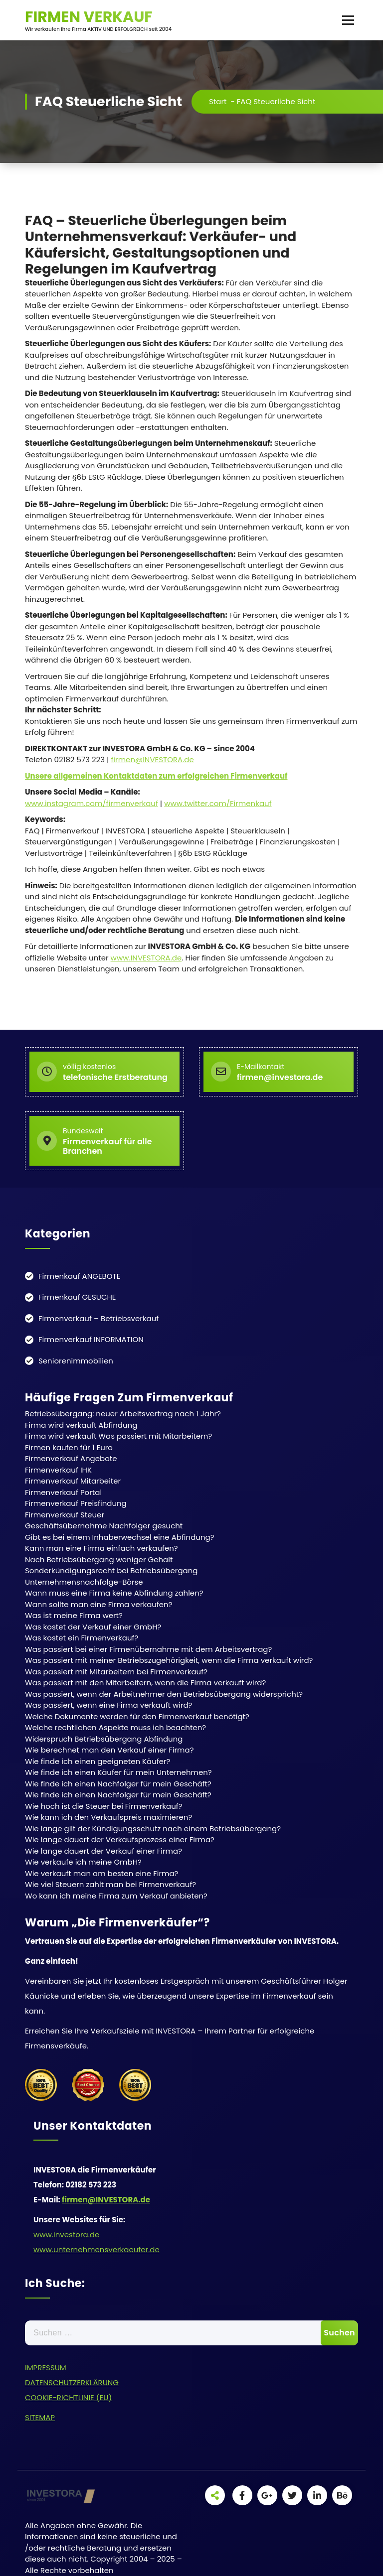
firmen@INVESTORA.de (152, 759)
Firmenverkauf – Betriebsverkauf (98, 1318)
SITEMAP (40, 2417)
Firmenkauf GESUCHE (77, 1297)
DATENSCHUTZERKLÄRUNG (72, 2382)
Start (217, 101)
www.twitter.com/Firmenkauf (217, 803)
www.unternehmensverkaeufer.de (96, 2249)
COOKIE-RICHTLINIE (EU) (68, 2397)
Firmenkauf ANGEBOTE (79, 1276)
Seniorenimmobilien (75, 1361)
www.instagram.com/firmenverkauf (91, 803)
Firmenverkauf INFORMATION (91, 1339)
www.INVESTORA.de (146, 957)
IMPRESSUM (45, 2367)
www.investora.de (66, 2234)
